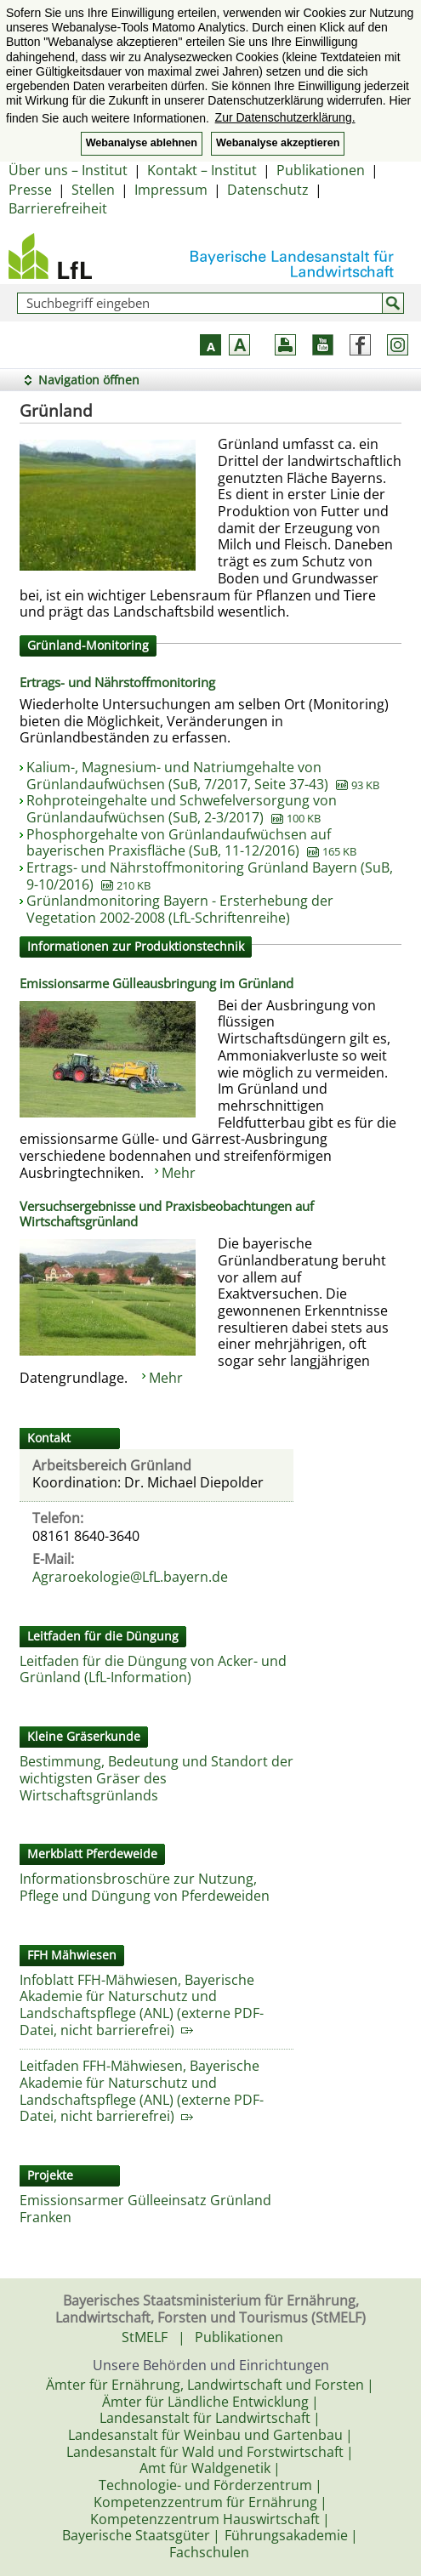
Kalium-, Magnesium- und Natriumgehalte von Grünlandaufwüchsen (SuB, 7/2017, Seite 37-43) (202, 775)
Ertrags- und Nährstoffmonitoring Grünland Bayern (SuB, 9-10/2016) (209, 876)
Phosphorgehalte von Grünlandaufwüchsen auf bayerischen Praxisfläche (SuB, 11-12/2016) (191, 843)
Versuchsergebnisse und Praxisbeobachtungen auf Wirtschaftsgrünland (167, 1213)
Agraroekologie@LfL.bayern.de (130, 1576)
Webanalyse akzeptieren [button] (277, 143)
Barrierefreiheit (58, 208)
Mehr (179, 1172)
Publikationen (320, 170)
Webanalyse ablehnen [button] (141, 143)
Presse (30, 189)
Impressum (171, 189)
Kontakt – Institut (202, 170)
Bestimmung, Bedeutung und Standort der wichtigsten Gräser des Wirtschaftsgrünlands (156, 1778)
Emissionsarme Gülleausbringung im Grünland (156, 983)
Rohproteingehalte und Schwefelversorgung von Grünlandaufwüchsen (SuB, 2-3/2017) (181, 809)
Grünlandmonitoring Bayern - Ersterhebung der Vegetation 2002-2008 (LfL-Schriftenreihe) (179, 909)
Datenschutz (268, 189)
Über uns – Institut (68, 170)
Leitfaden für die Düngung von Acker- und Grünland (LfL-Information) (153, 1669)
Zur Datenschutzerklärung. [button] (285, 117)
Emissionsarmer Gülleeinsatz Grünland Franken (145, 2208)
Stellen (93, 189)
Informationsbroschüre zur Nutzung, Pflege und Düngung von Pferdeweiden (145, 1887)
